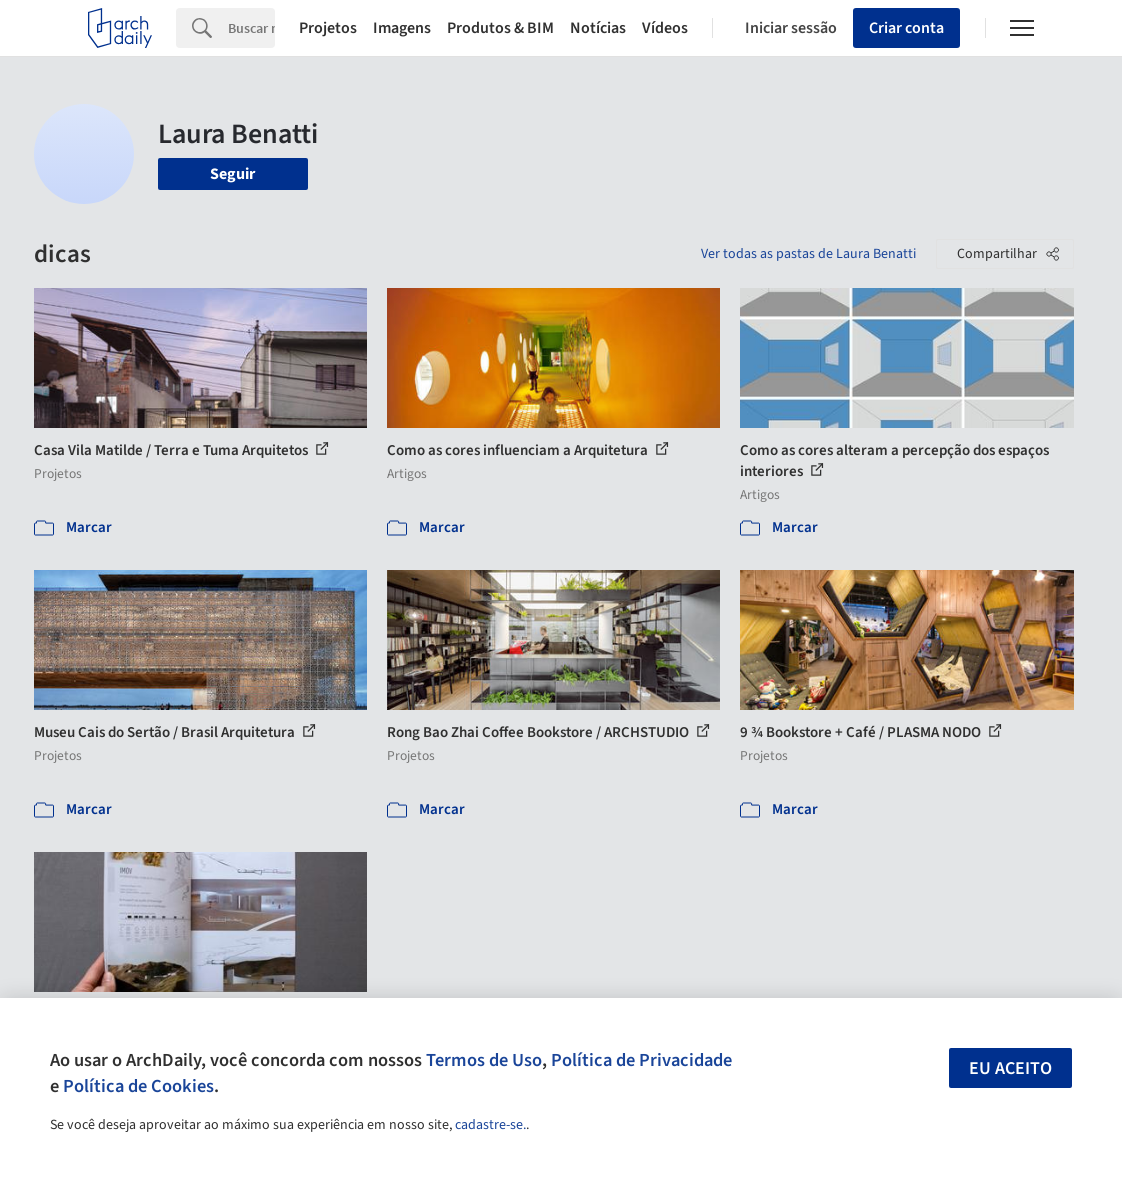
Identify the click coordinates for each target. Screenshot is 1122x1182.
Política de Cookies (138, 1086)
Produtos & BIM (500, 28)
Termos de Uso (484, 1060)
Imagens (402, 28)
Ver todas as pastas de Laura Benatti (808, 254)
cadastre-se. (490, 1125)
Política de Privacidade (641, 1060)
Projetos (328, 28)
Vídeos (665, 28)
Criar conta (906, 28)
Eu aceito (1010, 1068)
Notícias (598, 28)
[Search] (251, 28)
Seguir (232, 174)
